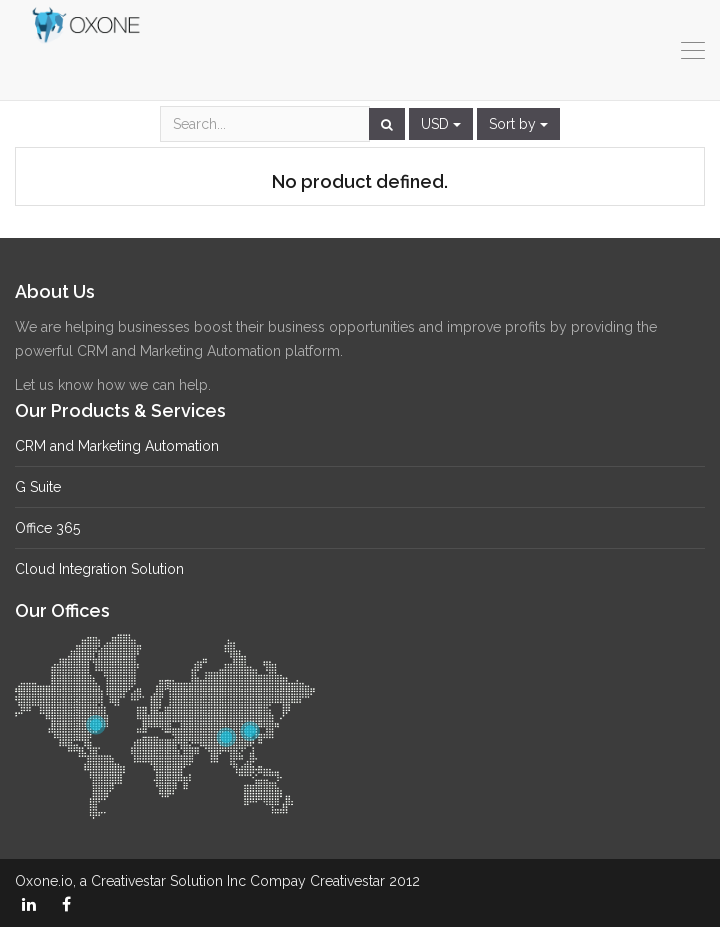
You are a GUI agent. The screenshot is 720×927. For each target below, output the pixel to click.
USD (441, 124)
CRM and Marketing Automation (117, 446)
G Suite (38, 487)
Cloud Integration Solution (99, 569)
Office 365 (47, 528)
